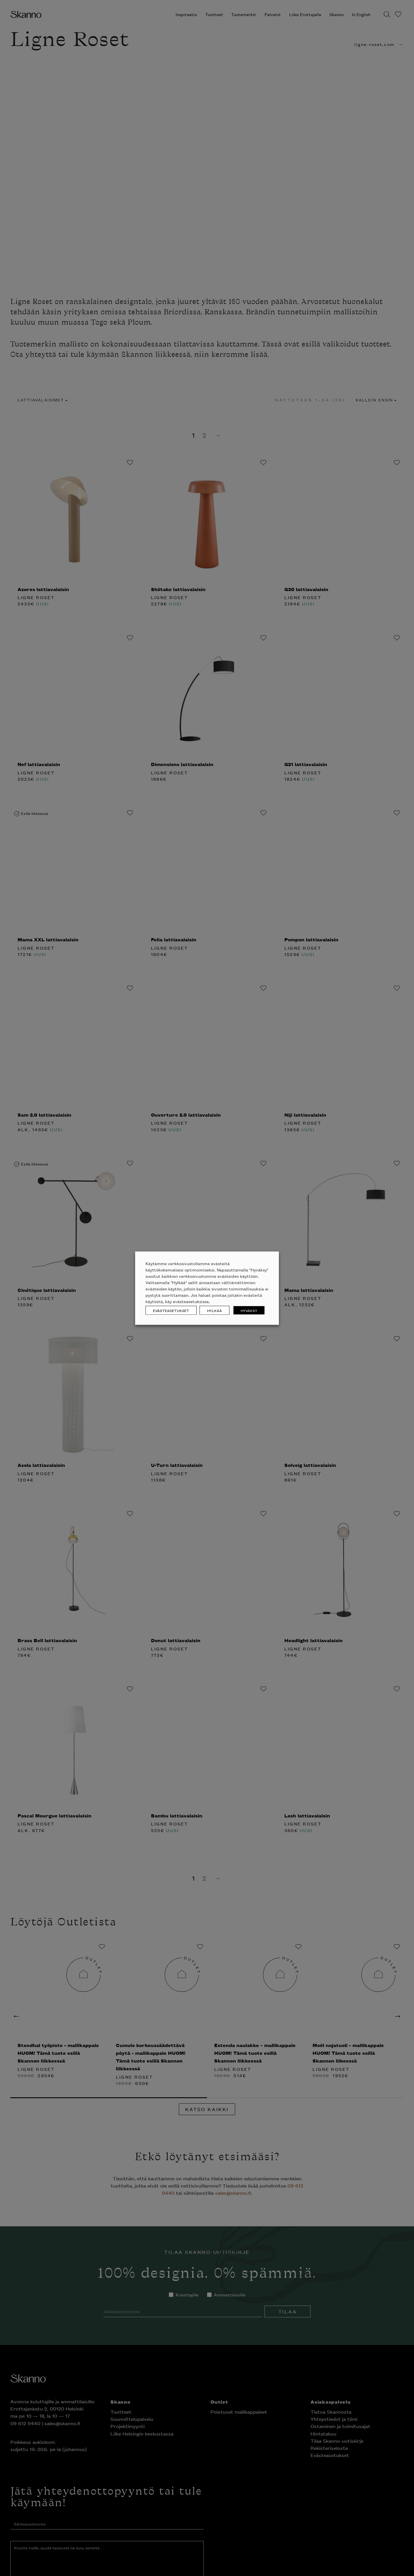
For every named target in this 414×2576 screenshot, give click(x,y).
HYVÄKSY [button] (249, 1310)
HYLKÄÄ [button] (214, 1310)
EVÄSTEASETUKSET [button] (171, 1310)
